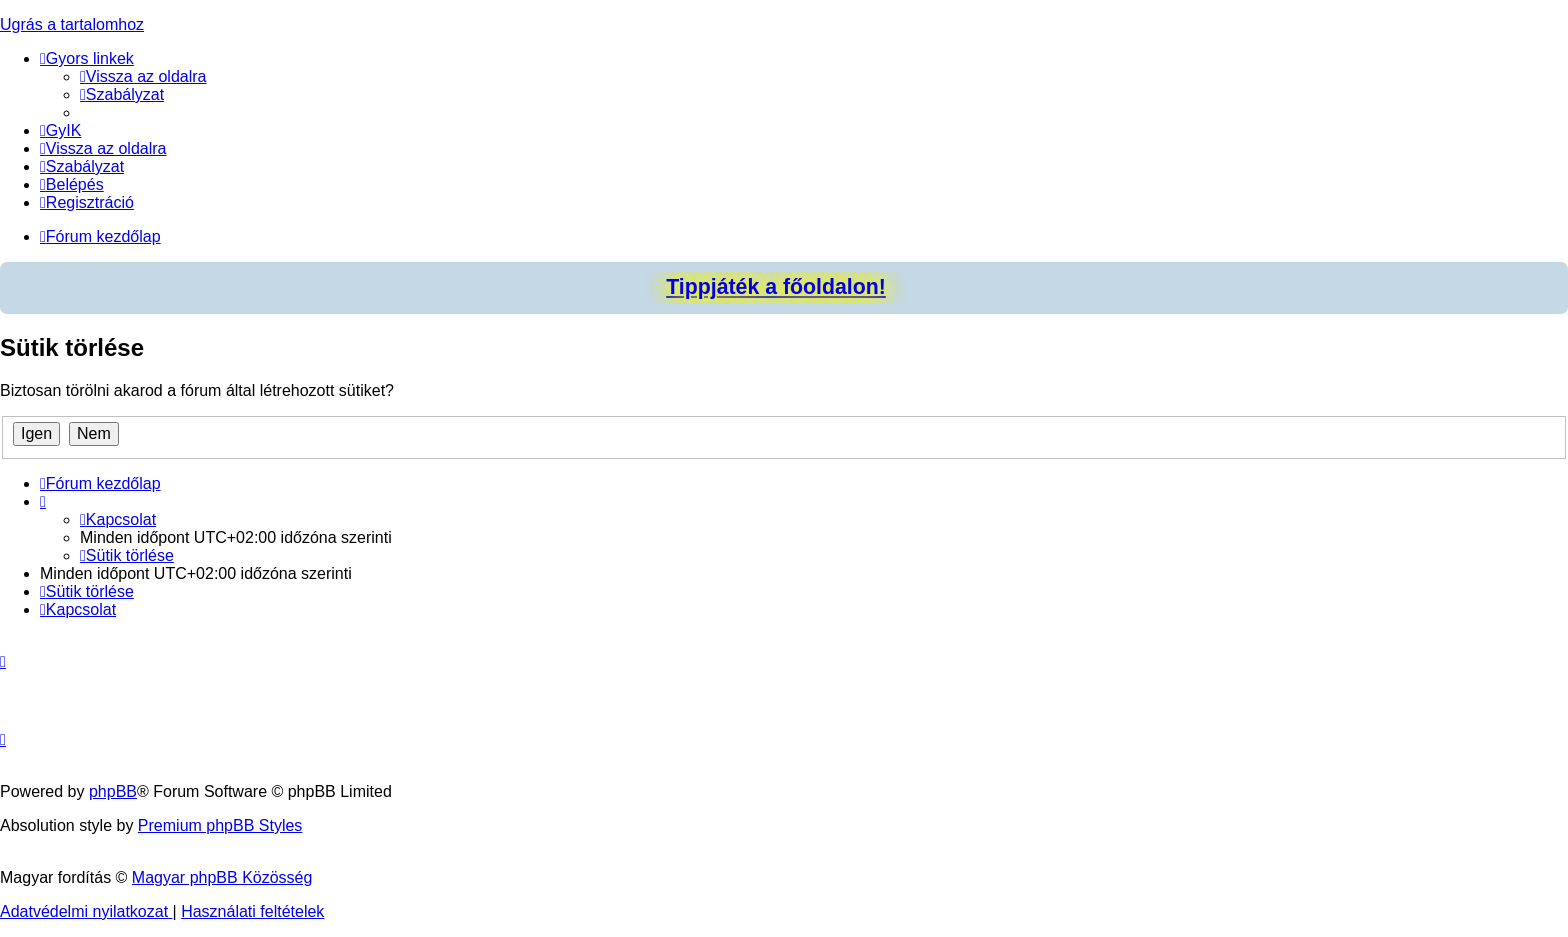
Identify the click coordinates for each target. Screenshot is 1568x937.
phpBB (113, 791)
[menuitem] (143, 76)
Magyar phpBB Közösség (222, 877)
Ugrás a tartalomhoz (72, 24)
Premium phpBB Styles (220, 825)
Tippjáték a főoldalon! (776, 287)
